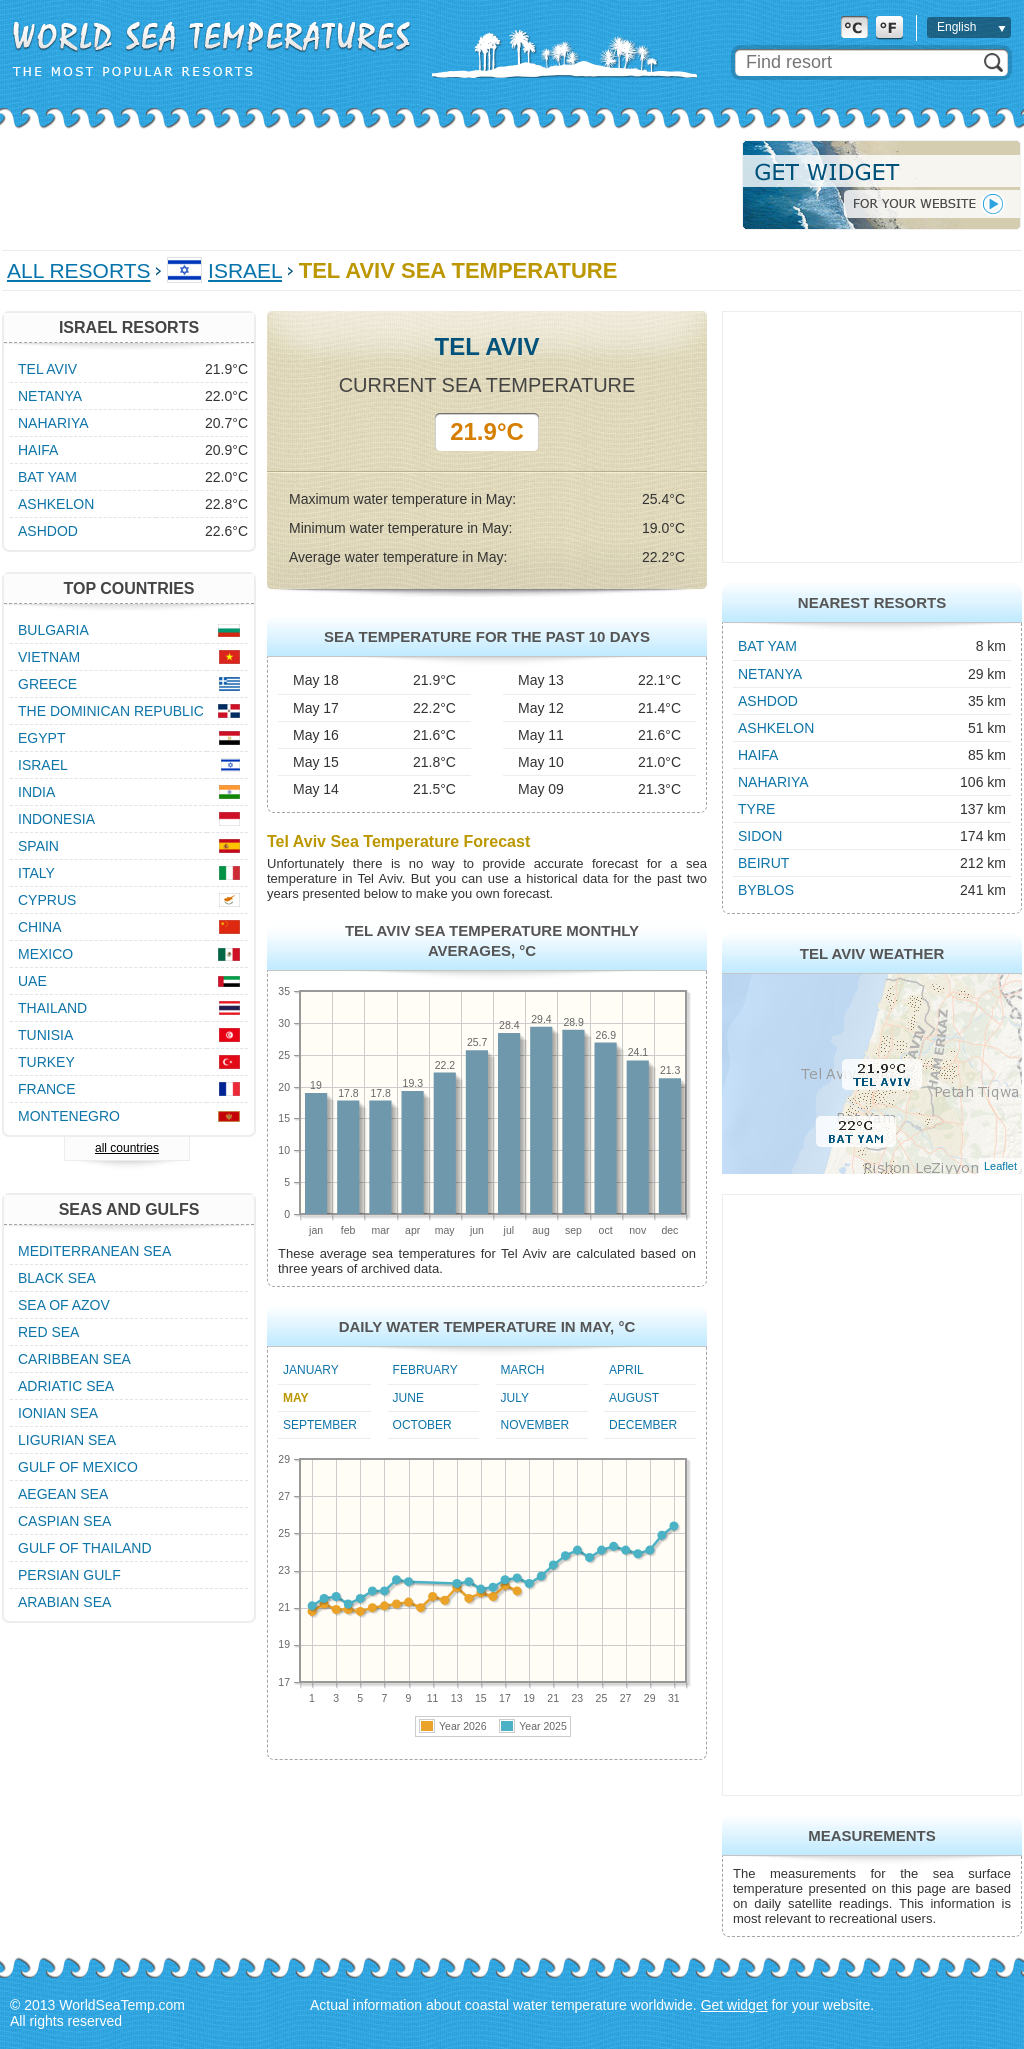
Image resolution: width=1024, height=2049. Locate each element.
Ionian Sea (58, 1413)
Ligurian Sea (67, 1440)
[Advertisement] (366, 185)
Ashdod (768, 701)
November (535, 1425)
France (47, 1089)
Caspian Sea (64, 1521)
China (40, 927)
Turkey (46, 1062)
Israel (245, 270)
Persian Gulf (69, 1575)
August (634, 1398)
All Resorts (79, 270)
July (515, 1398)
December (643, 1425)
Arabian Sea (64, 1602)
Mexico (45, 954)
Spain (38, 846)
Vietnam (49, 657)
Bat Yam (767, 646)
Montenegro (69, 1116)
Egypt (41, 738)
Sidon (760, 836)
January (311, 1370)
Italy (36, 873)
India (36, 792)
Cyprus (47, 900)
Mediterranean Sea (94, 1251)
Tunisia (45, 1035)
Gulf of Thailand (85, 1548)
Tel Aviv (47, 369)
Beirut (763, 863)
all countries (127, 1148)
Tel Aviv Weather (872, 953)
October (422, 1425)
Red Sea (48, 1332)
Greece (47, 684)
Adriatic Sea (66, 1386)
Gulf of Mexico (78, 1467)
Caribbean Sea (74, 1359)
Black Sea (57, 1278)
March (523, 1370)
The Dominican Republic (111, 711)
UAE (32, 981)
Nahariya (773, 782)
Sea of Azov (64, 1305)
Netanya (770, 674)
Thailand (52, 1008)
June (408, 1398)
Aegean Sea (63, 1494)
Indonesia (56, 819)
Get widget (734, 2005)
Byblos (766, 890)
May (296, 1398)
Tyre (756, 809)
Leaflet (1000, 1166)
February (425, 1370)
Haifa (758, 755)
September (320, 1425)
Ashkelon (776, 728)
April (626, 1370)
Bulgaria (53, 630)
